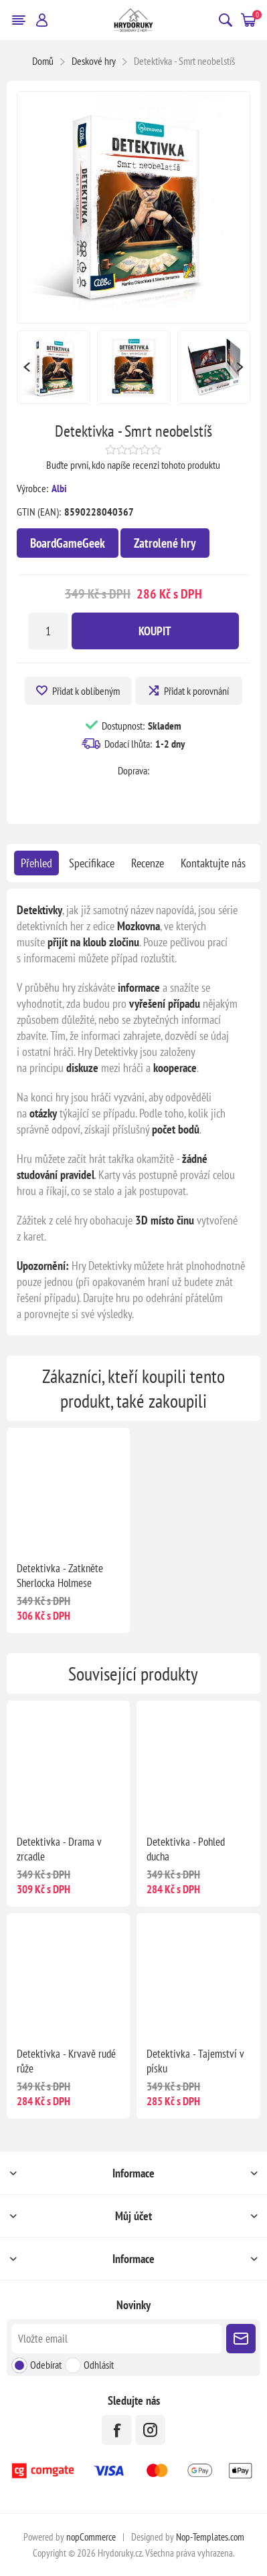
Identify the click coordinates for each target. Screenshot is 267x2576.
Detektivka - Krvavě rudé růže (66, 2061)
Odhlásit (99, 2364)
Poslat (241, 2338)
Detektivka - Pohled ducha (186, 1849)
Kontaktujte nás (213, 863)
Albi (59, 488)
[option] (53, 367)
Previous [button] (27, 367)
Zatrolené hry (165, 543)
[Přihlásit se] (116, 2338)
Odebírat (46, 2364)
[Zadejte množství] (48, 631)
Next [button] (240, 367)
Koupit (155, 631)
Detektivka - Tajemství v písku (195, 2061)
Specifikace (91, 863)
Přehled (36, 863)
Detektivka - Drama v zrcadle (59, 1849)
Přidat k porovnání (196, 690)
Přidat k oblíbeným (86, 690)
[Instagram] (150, 2430)
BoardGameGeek (67, 543)
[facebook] (117, 2430)
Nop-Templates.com (210, 2537)
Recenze (147, 863)
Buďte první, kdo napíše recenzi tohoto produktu (133, 464)
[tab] (36, 863)
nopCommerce (91, 2537)
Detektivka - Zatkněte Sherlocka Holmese (60, 1575)
